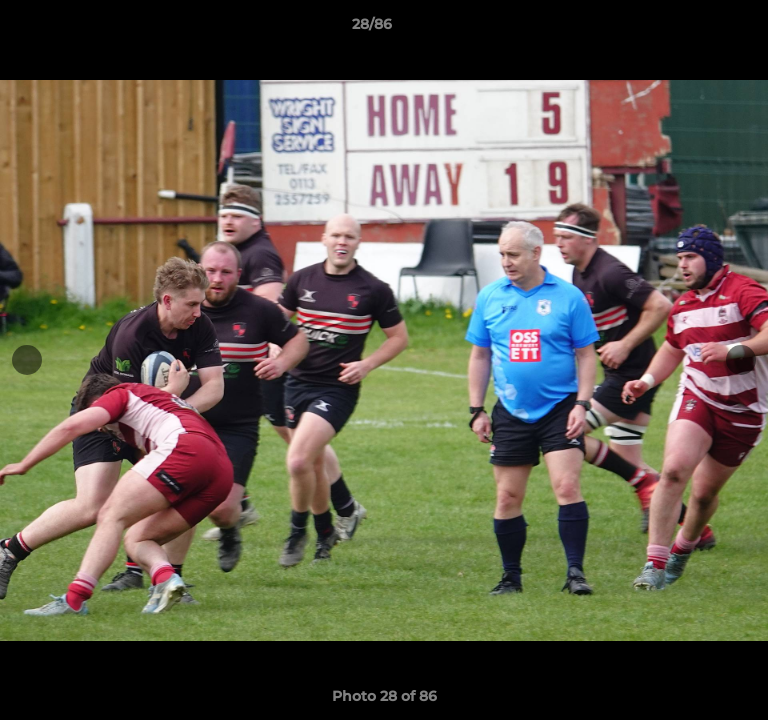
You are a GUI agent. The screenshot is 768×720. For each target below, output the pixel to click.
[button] (696, 29)
